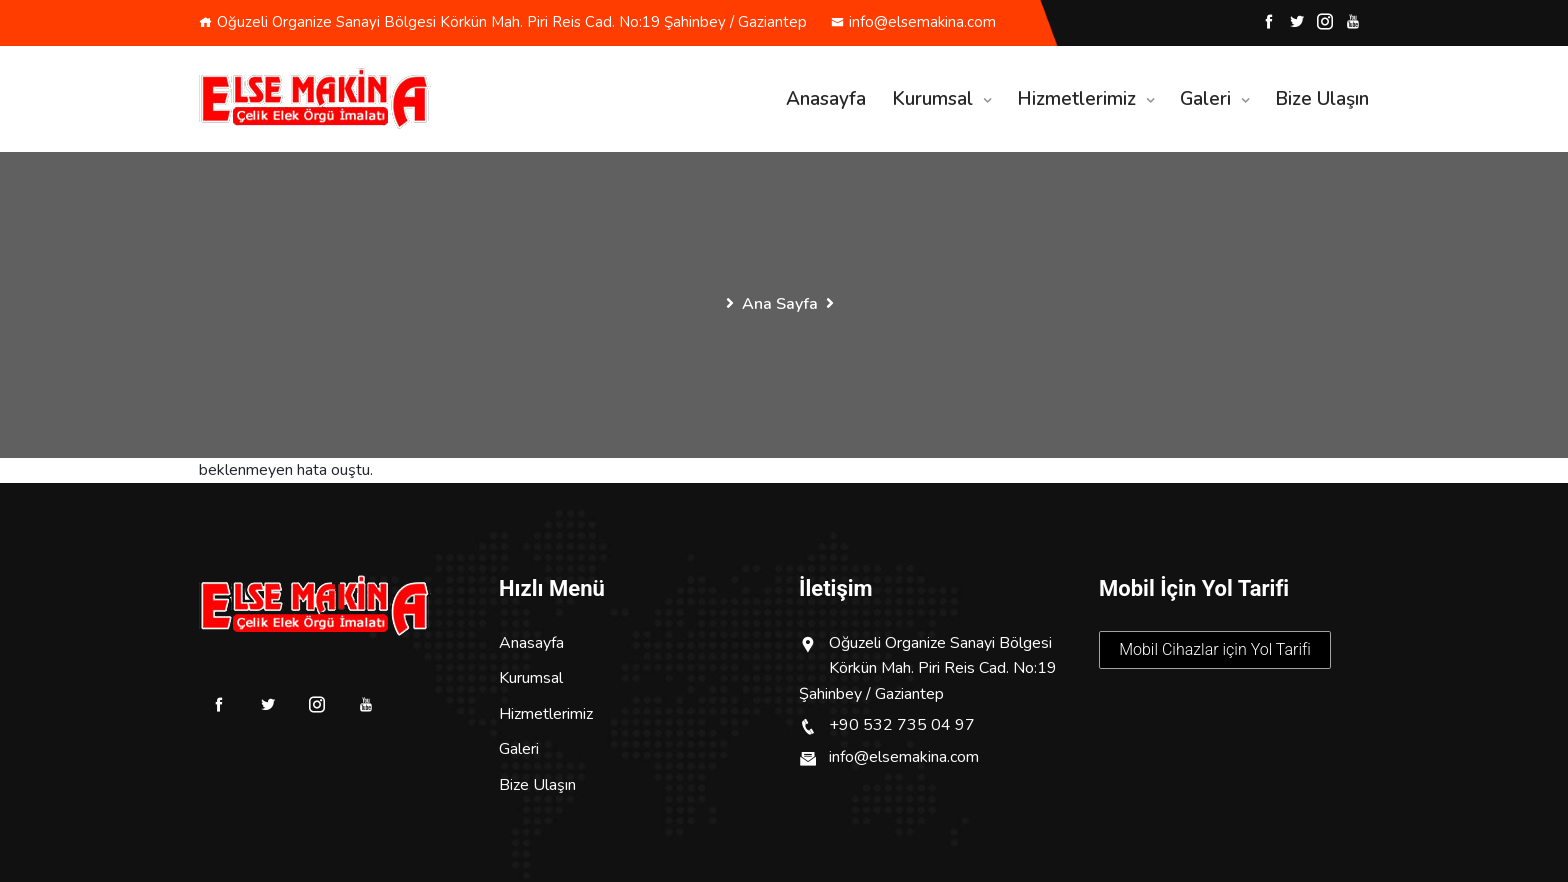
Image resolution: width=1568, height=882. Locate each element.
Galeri (1205, 99)
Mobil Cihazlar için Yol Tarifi (1215, 649)
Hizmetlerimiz (1076, 99)
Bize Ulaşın (1322, 99)
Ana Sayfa (780, 304)
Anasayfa (826, 99)
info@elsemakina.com (913, 22)
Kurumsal (932, 99)
